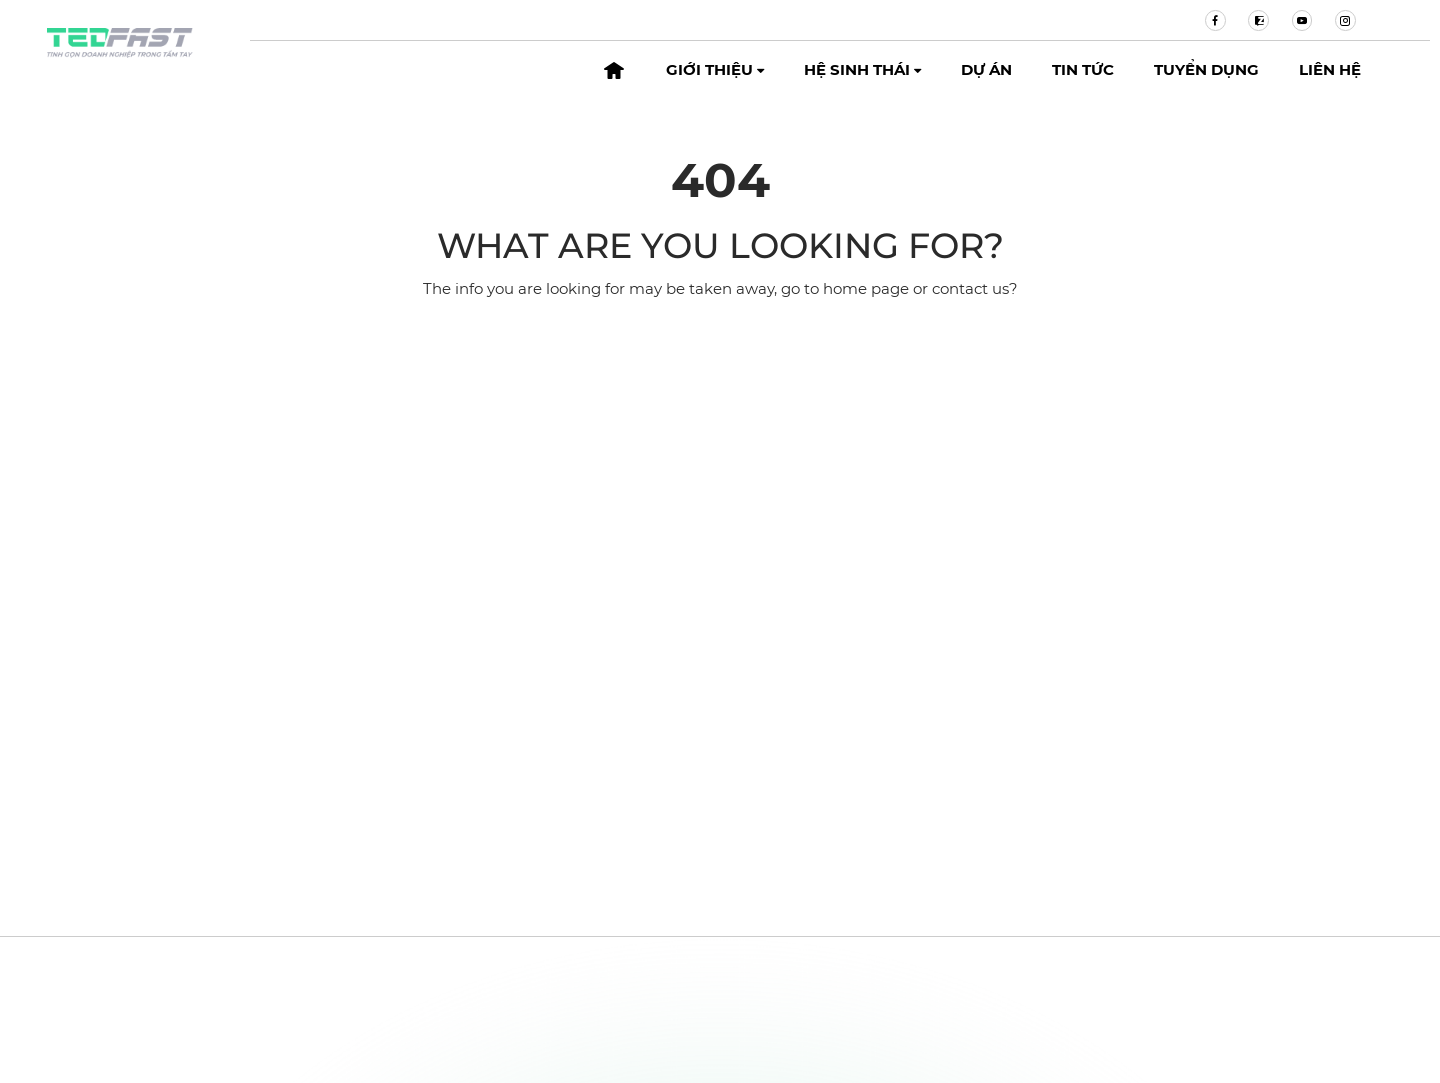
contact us (970, 288)
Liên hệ (1330, 69)
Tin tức (1083, 69)
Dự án (986, 69)
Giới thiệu (715, 69)
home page (866, 288)
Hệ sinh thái (862, 69)
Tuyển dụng (1206, 69)
